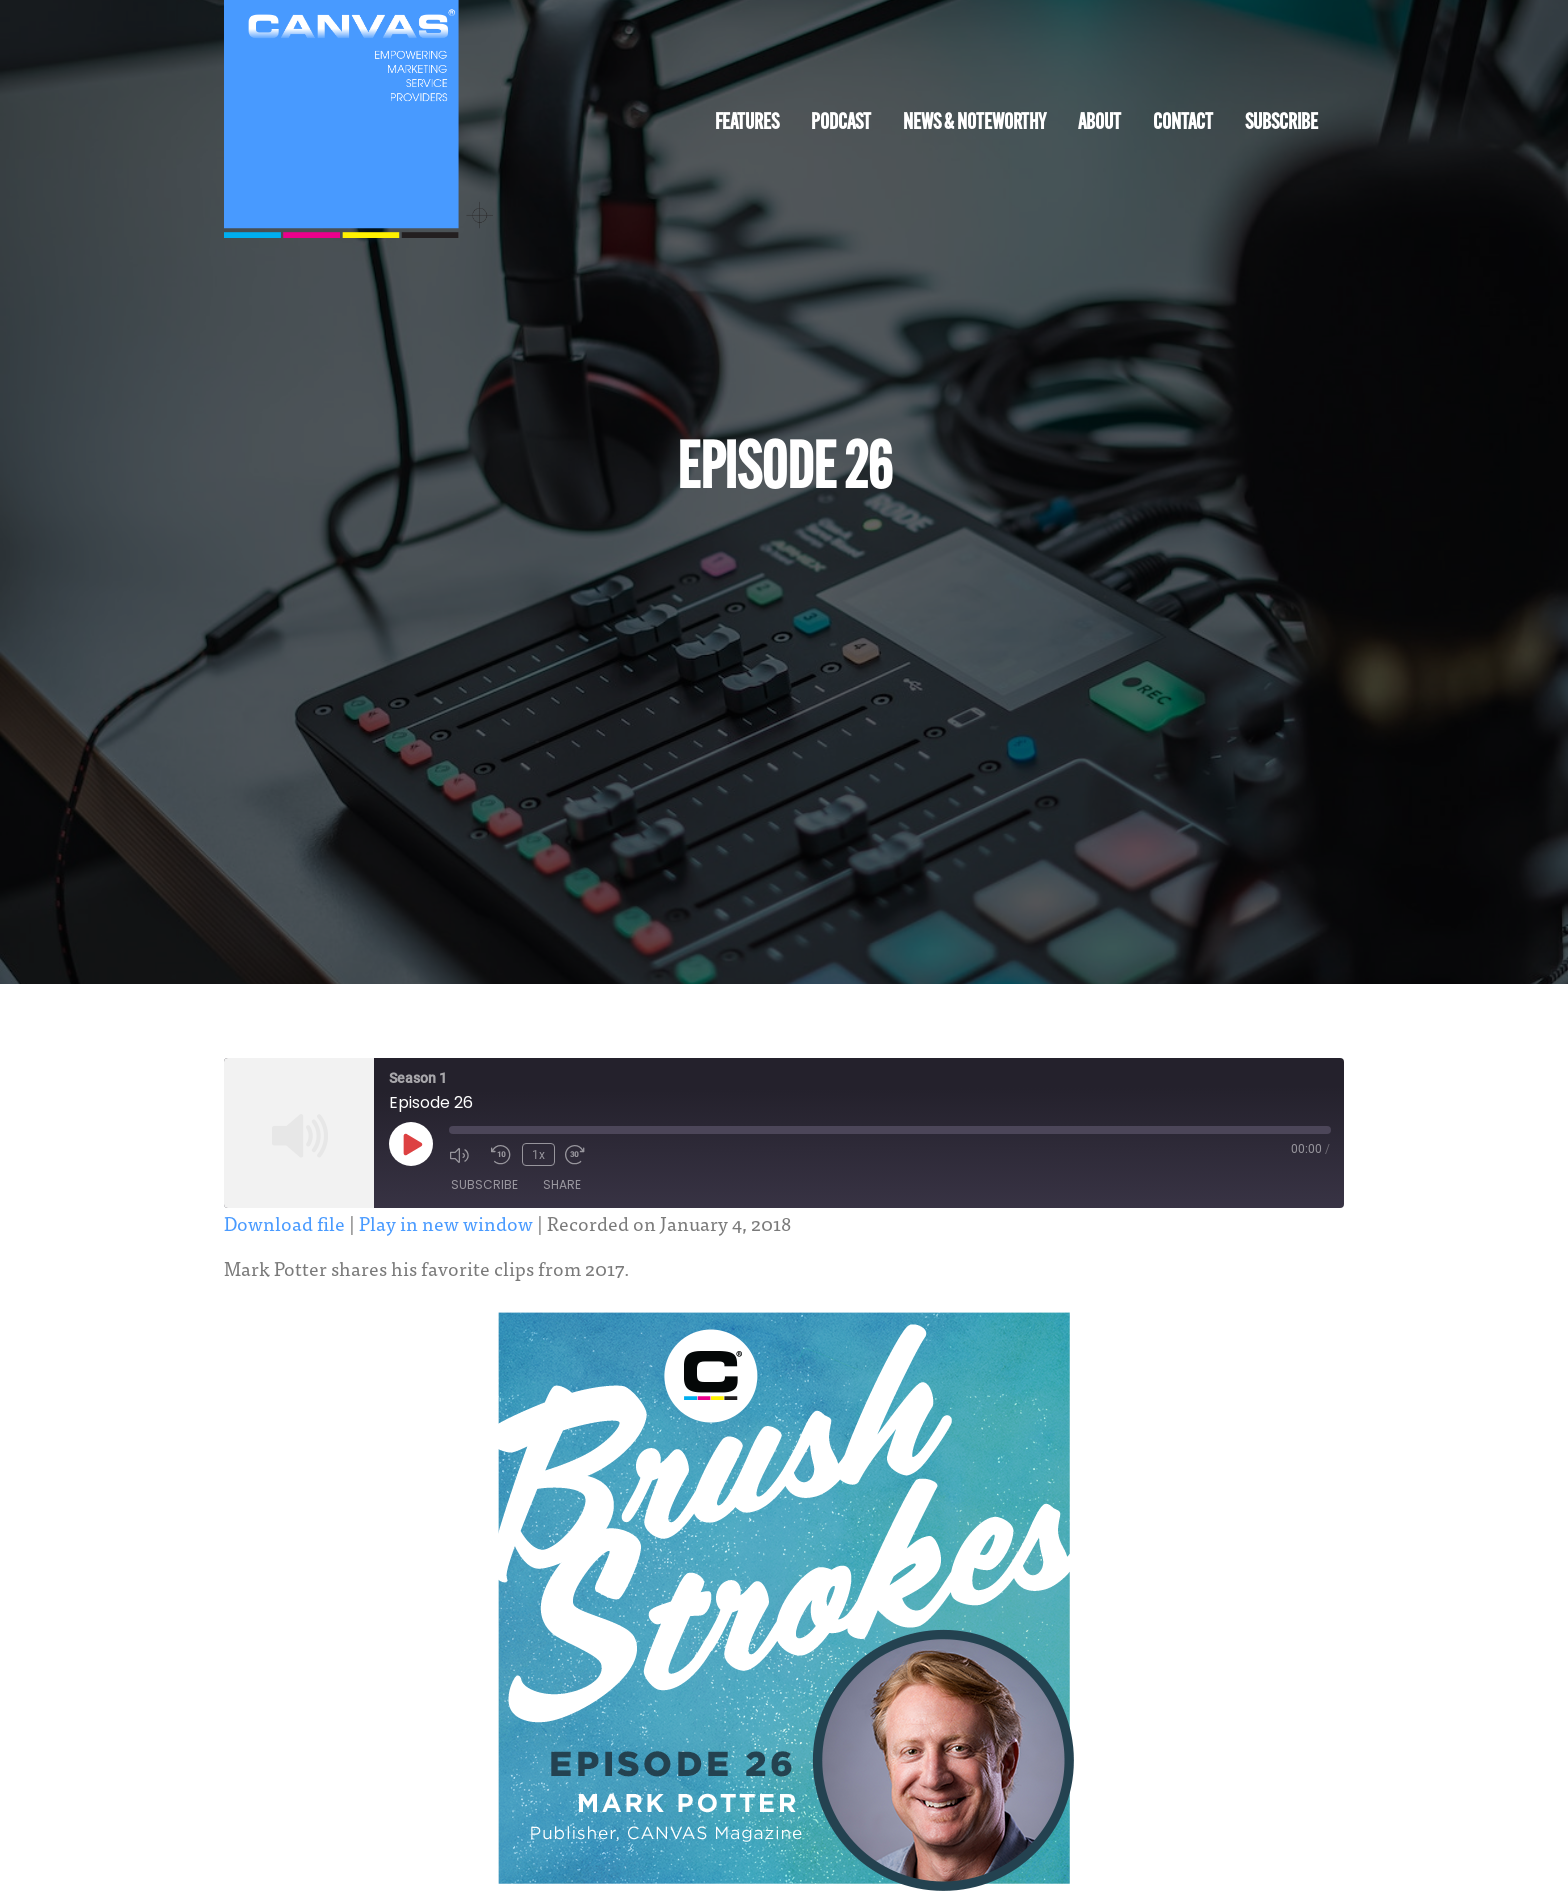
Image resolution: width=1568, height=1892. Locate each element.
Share (562, 1185)
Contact (1183, 123)
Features (747, 123)
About (1099, 123)
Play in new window (446, 1222)
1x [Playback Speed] (537, 1154)
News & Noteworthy (974, 123)
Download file (284, 1222)
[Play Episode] (411, 1144)
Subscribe (1281, 123)
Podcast (841, 123)
